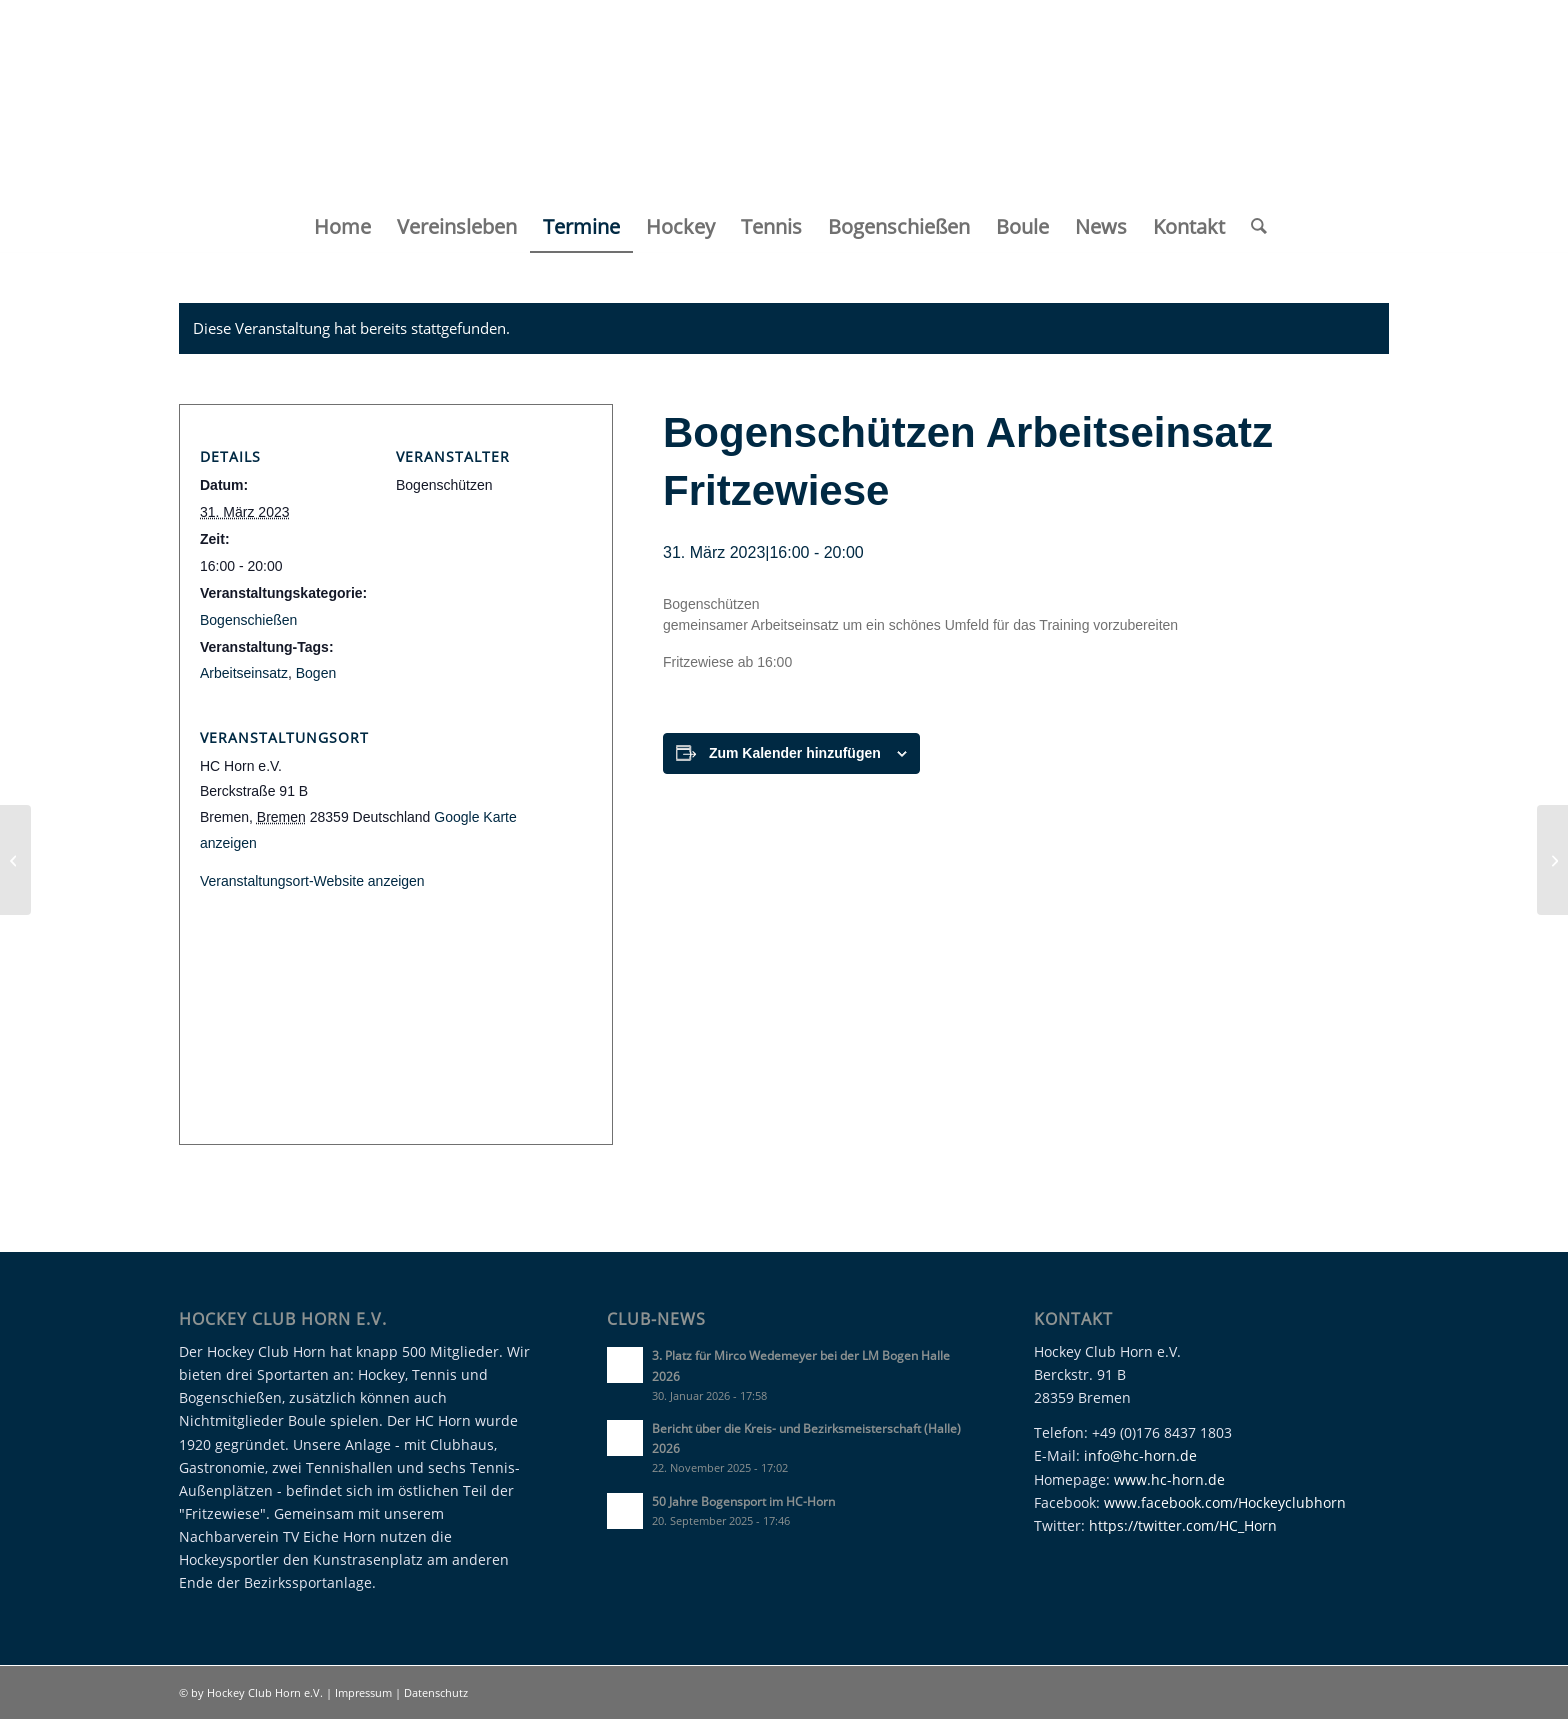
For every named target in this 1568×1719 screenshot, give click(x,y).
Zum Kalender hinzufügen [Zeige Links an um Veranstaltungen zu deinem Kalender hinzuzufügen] (795, 753)
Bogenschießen (248, 620)
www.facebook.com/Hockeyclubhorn (1225, 1502)
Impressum (365, 1692)
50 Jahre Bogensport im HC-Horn (743, 1501)
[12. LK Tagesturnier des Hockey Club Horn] (15, 860)
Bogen (316, 673)
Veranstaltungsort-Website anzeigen (312, 881)
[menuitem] (342, 227)
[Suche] (1252, 227)
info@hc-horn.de (1140, 1455)
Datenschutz (436, 1692)
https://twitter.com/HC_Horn (1183, 1525)
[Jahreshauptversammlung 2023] (1552, 860)
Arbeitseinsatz (244, 673)
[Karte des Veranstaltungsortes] (396, 1088)
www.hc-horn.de (1169, 1479)
